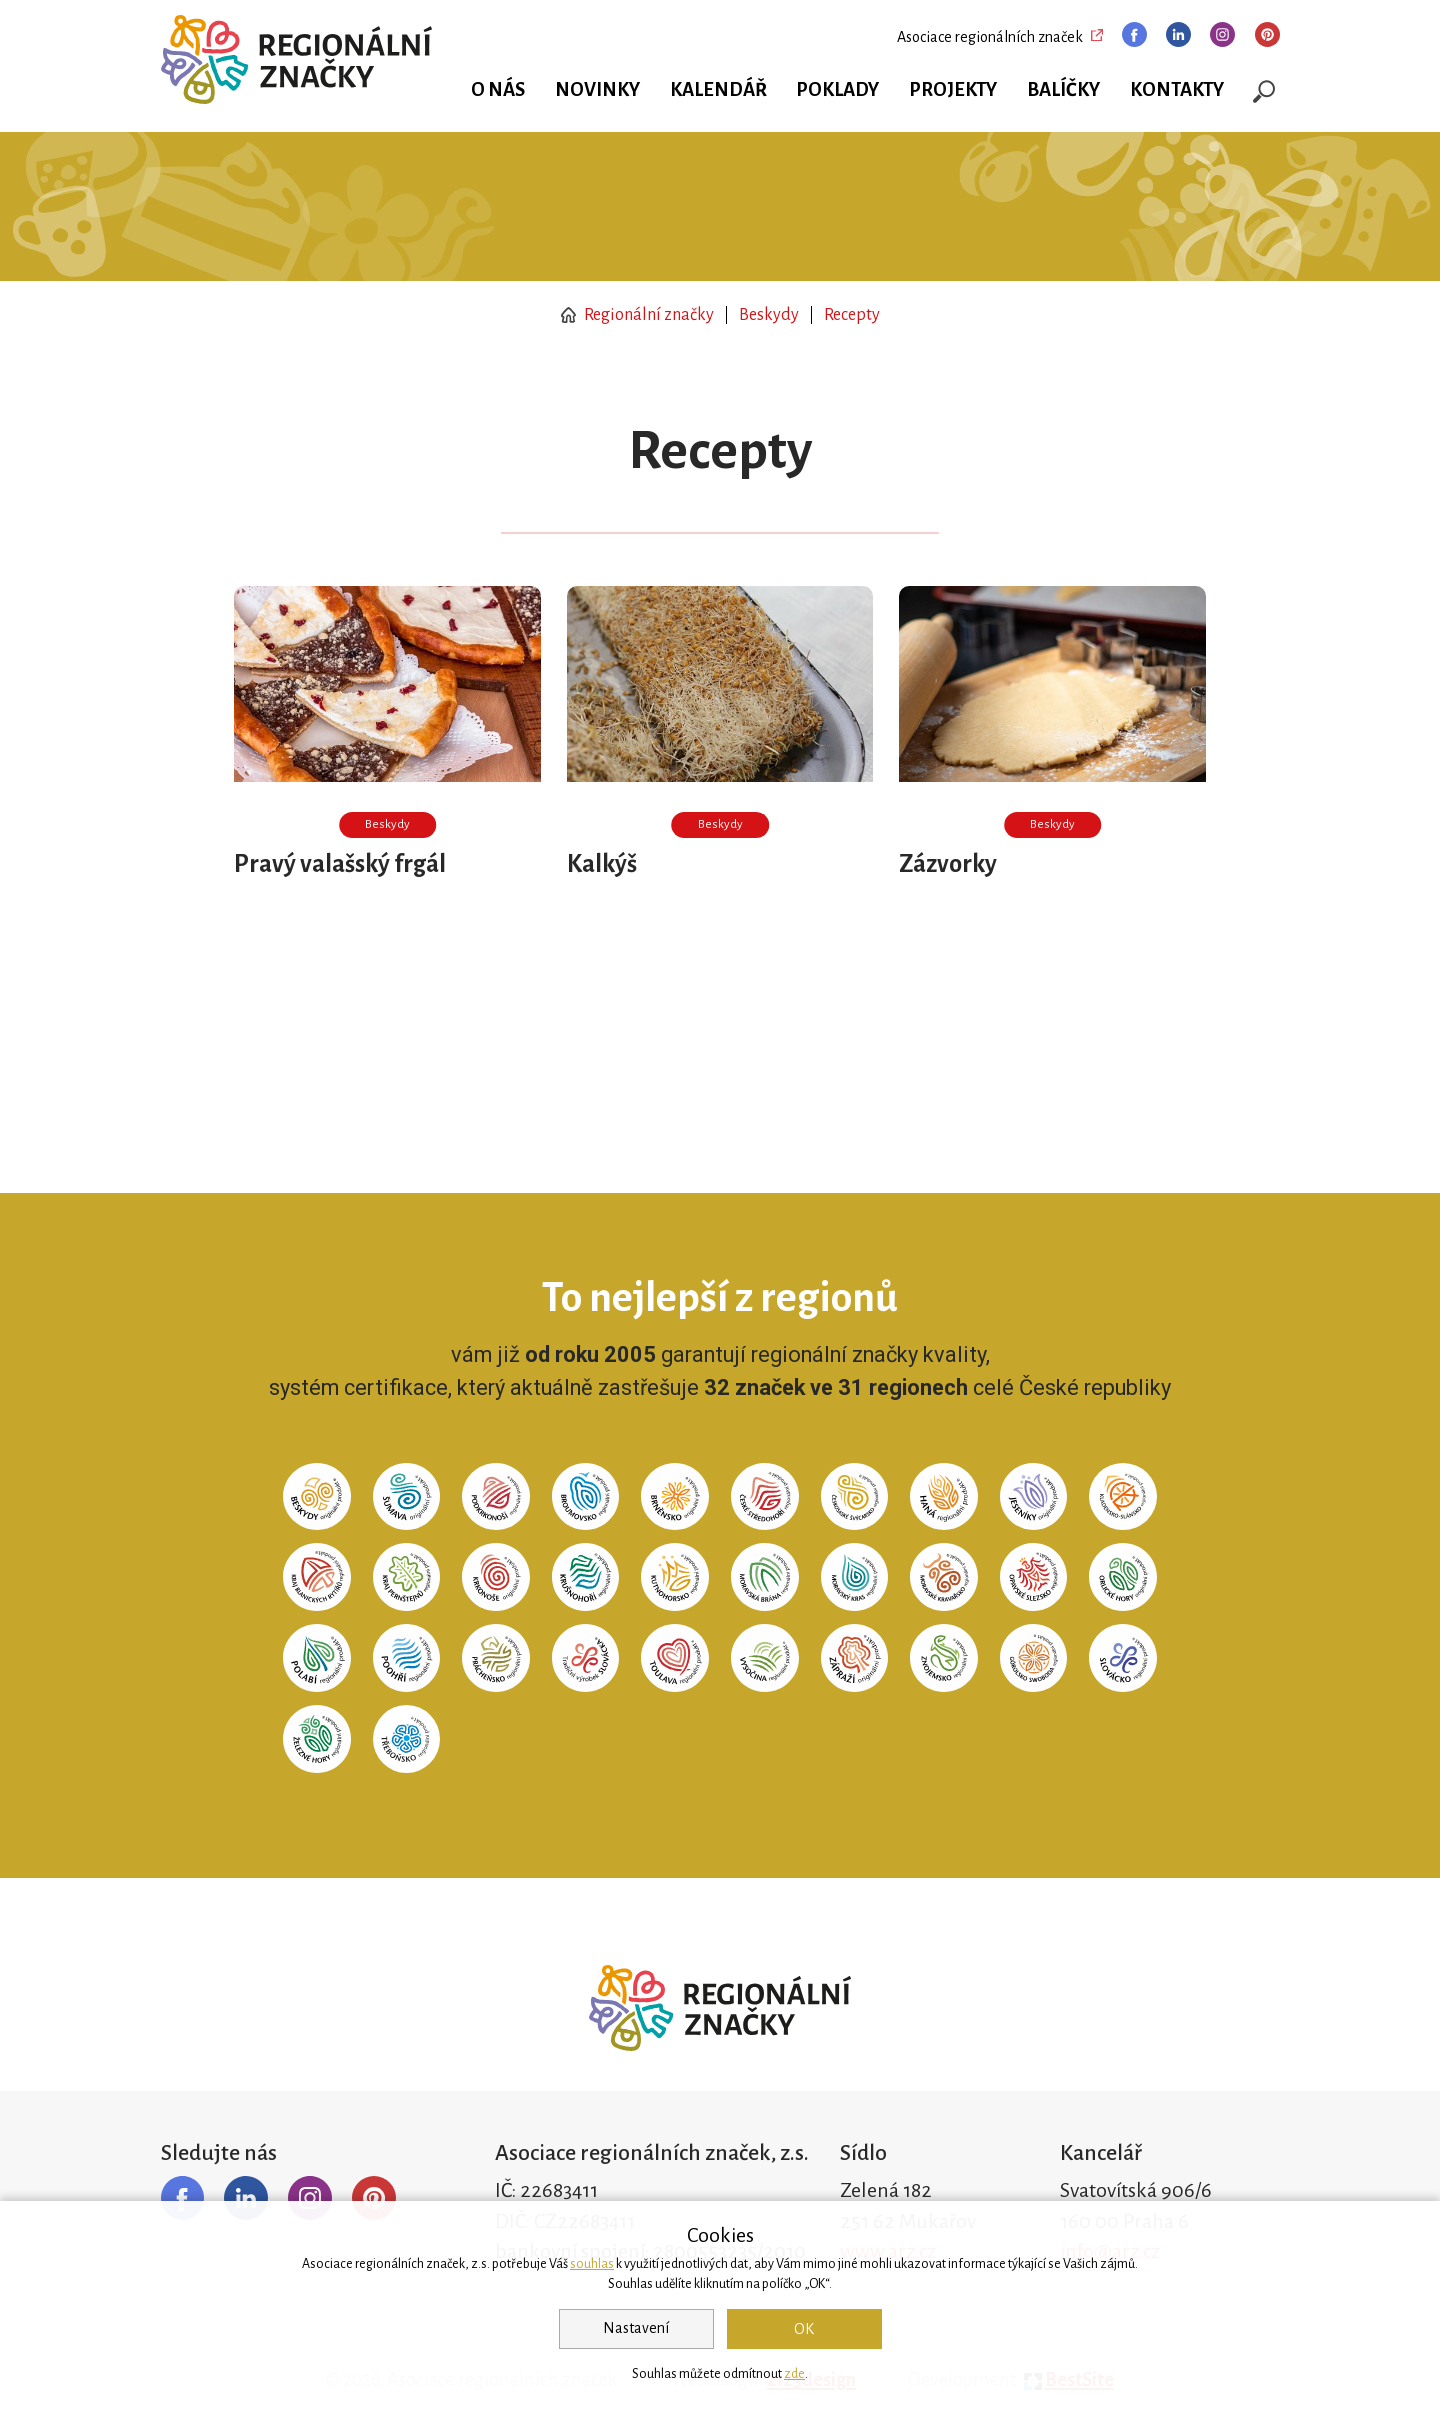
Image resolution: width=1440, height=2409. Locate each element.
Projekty (953, 90)
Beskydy (769, 315)
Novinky (597, 90)
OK (804, 2329)
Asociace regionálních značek (990, 37)
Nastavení (636, 2328)
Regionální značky (637, 315)
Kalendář (718, 90)
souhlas (592, 2264)
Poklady (837, 90)
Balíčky (1063, 90)
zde (794, 2374)
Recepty (852, 315)
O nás (498, 90)
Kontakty (1177, 90)
